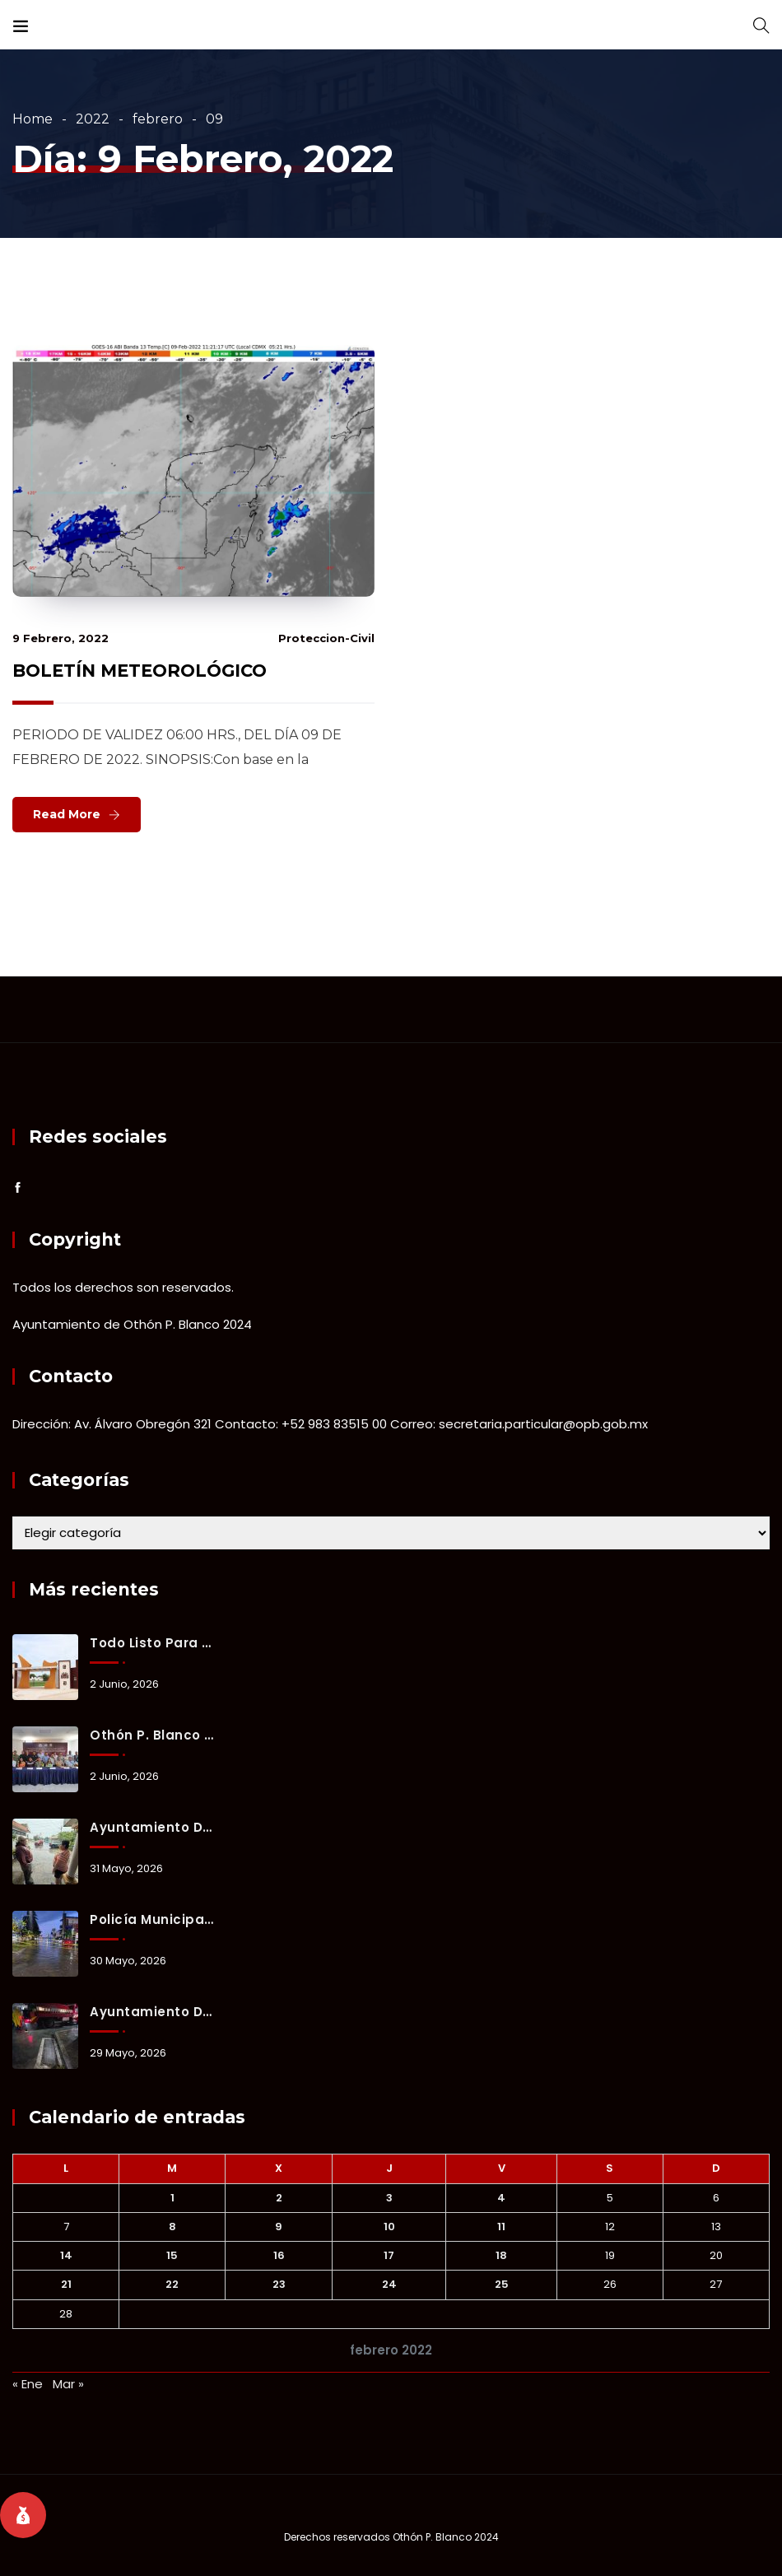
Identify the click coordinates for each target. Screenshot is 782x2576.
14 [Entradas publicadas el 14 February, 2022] (66, 2255)
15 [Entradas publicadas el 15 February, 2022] (172, 2255)
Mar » (68, 2383)
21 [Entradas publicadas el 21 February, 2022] (66, 2284)
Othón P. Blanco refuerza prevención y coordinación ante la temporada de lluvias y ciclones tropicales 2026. (152, 1735)
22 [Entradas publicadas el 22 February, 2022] (172, 2284)
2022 (92, 119)
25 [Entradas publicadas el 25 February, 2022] (502, 2284)
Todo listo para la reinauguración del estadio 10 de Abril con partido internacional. (152, 1642)
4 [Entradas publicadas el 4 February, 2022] (501, 2198)
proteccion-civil (326, 638)
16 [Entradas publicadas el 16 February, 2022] (279, 2255)
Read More (66, 814)
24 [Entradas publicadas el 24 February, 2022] (389, 2284)
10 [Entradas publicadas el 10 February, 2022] (389, 2226)
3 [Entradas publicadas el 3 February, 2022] (389, 2198)
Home (32, 119)
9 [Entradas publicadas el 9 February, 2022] (278, 2226)
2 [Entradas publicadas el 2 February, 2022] (279, 2198)
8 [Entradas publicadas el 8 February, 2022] (172, 2226)
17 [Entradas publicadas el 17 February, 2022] (389, 2255)
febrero (158, 119)
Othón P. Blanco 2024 (446, 2537)
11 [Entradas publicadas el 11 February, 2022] (501, 2226)
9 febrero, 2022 (60, 638)
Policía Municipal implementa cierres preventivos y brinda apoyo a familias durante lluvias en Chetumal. (152, 1919)
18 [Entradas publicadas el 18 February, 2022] (501, 2255)
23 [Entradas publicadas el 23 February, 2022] (279, 2284)
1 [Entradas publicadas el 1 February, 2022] (172, 2198)
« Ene (27, 2383)
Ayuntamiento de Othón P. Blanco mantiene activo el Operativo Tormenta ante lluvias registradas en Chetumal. (152, 1827)
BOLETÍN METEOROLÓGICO (139, 670)
